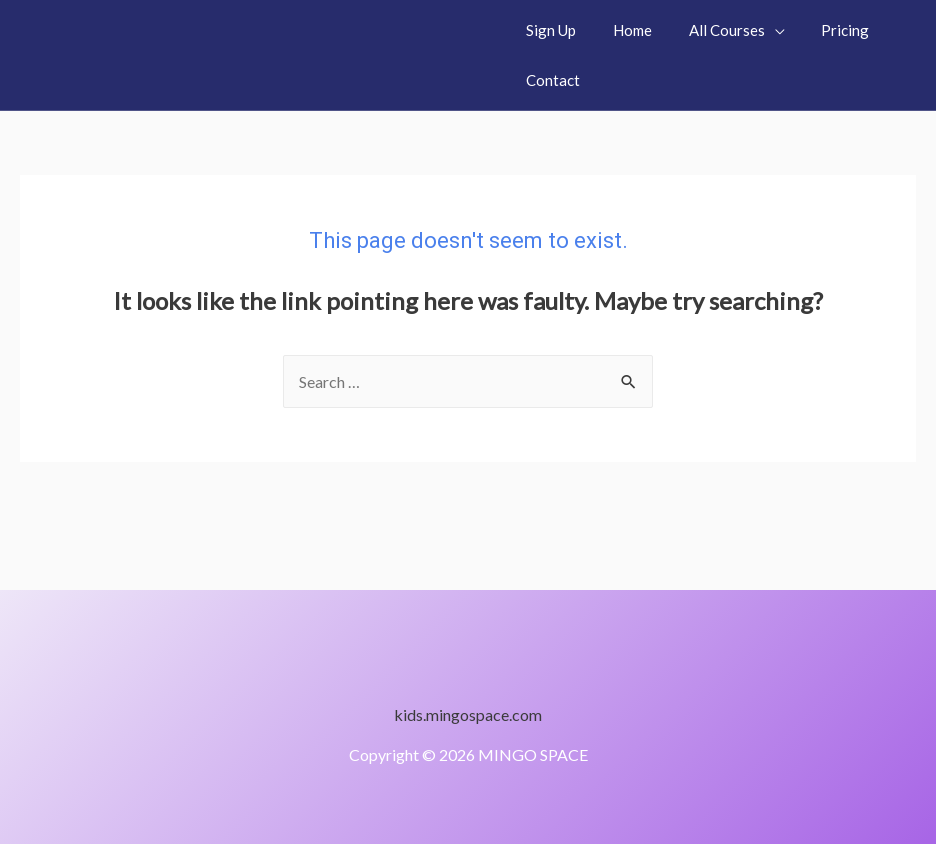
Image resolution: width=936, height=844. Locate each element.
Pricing (822, 30)
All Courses (710, 30)
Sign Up (548, 30)
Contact (550, 80)
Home (622, 30)
